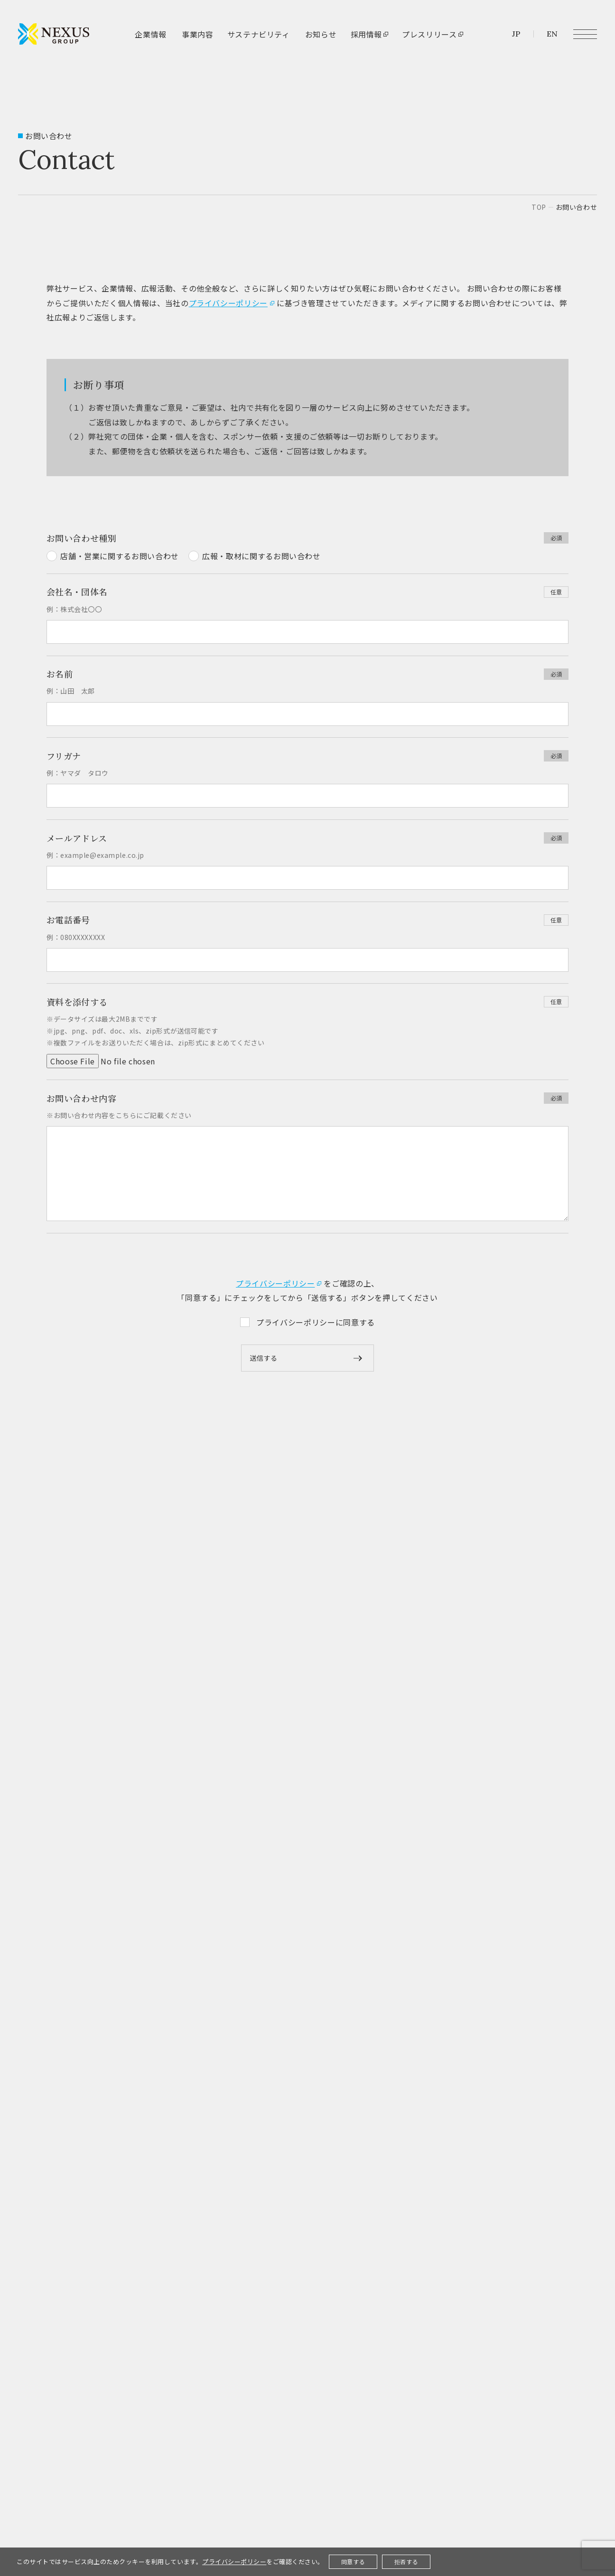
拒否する (406, 2561)
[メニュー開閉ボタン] (585, 34)
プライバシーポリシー (228, 303)
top (538, 207)
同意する (353, 2561)
